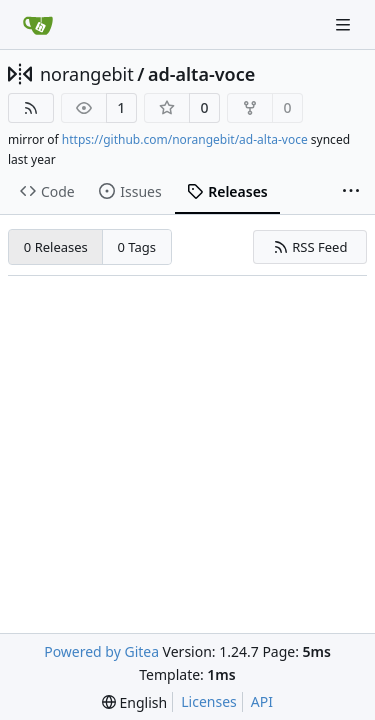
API (262, 701)
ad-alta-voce (201, 74)
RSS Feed (310, 247)
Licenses (209, 701)
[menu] (134, 702)
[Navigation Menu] (345, 24)
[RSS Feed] (31, 108)
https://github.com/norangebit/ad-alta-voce (185, 139)
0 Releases (56, 247)
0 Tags (137, 247)
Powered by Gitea (101, 651)
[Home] (38, 25)
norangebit (87, 74)
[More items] (351, 192)
